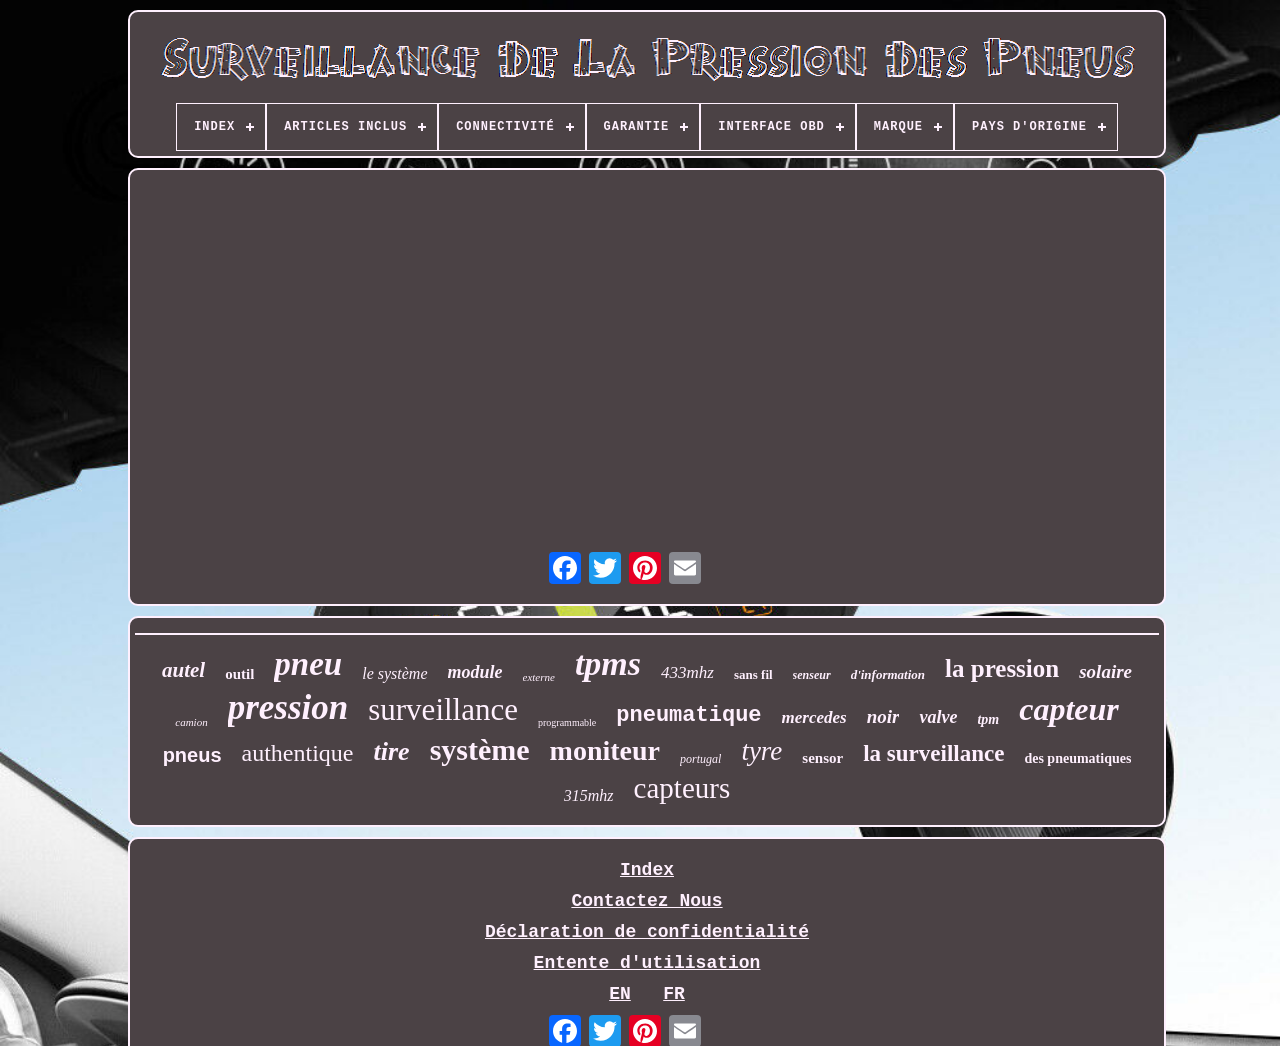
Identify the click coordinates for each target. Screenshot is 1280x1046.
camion (191, 722)
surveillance (443, 709)
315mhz (589, 795)
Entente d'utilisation (647, 963)
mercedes (814, 717)
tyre (761, 751)
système (480, 749)
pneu (308, 664)
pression (288, 707)
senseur (812, 675)
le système (394, 673)
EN (620, 994)
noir (883, 716)
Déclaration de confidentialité (647, 932)
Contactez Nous (646, 901)
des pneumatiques (1077, 758)
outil (239, 674)
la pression (1002, 668)
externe (539, 677)
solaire (1105, 671)
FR (674, 994)
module (475, 672)
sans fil (753, 674)
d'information (888, 674)
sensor (822, 758)
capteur (1069, 709)
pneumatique (688, 715)
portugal (700, 759)
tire (392, 751)
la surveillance (933, 753)
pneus (192, 755)
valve (938, 717)
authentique (298, 753)
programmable (567, 722)
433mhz (687, 672)
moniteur (605, 750)
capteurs (682, 788)
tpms (608, 663)
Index (647, 870)
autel (183, 670)
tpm (988, 719)
